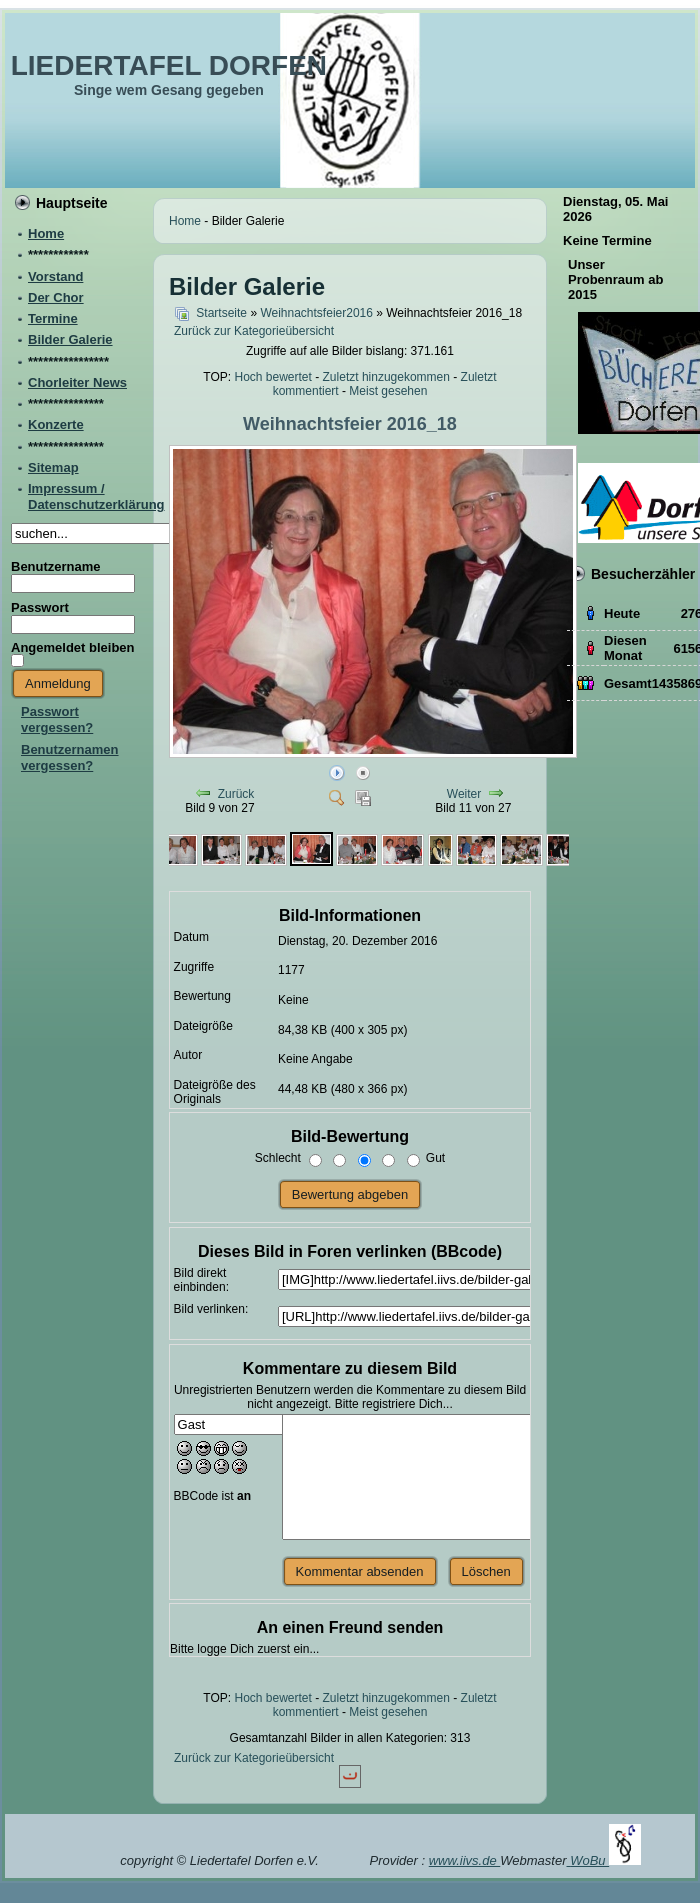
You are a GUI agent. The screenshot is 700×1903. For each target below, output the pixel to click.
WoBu (605, 1860)
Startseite (221, 313)
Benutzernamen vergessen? (70, 757)
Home (185, 221)
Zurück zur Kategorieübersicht (254, 331)
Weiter (464, 794)
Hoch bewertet (272, 377)
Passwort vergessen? (57, 719)
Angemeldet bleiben (73, 647)
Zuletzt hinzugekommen (386, 377)
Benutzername (56, 566)
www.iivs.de (465, 1860)
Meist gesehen (388, 391)
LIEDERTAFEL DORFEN (169, 65)
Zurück (236, 794)
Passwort (40, 607)
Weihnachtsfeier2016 (316, 313)
